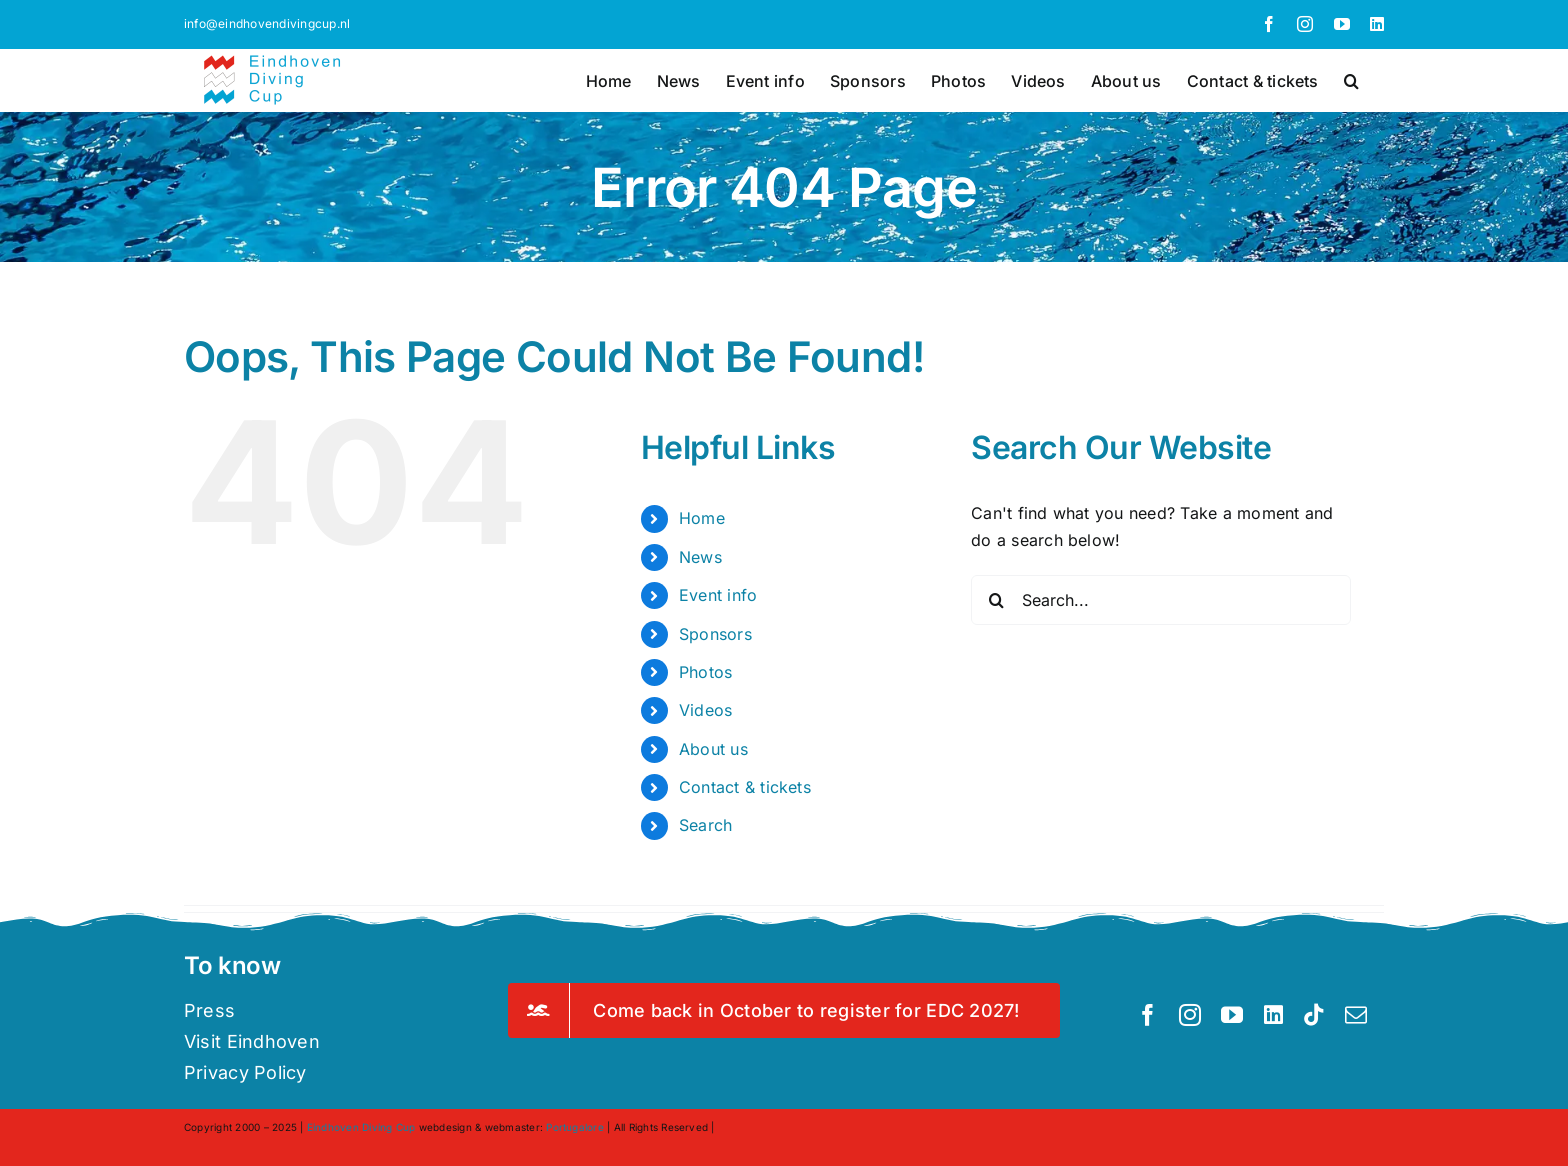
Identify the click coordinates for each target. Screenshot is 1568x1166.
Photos (705, 672)
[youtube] (1232, 1015)
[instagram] (1190, 1015)
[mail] (1356, 1015)
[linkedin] (1273, 1015)
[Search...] (1161, 600)
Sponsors (715, 634)
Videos (705, 710)
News (700, 557)
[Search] (996, 600)
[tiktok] (1314, 1015)
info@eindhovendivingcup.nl (267, 23)
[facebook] (1148, 1015)
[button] (1351, 79)
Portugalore (575, 1127)
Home (702, 518)
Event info (718, 595)
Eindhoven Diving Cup (361, 1127)
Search (705, 825)
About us (713, 749)
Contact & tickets (745, 787)
